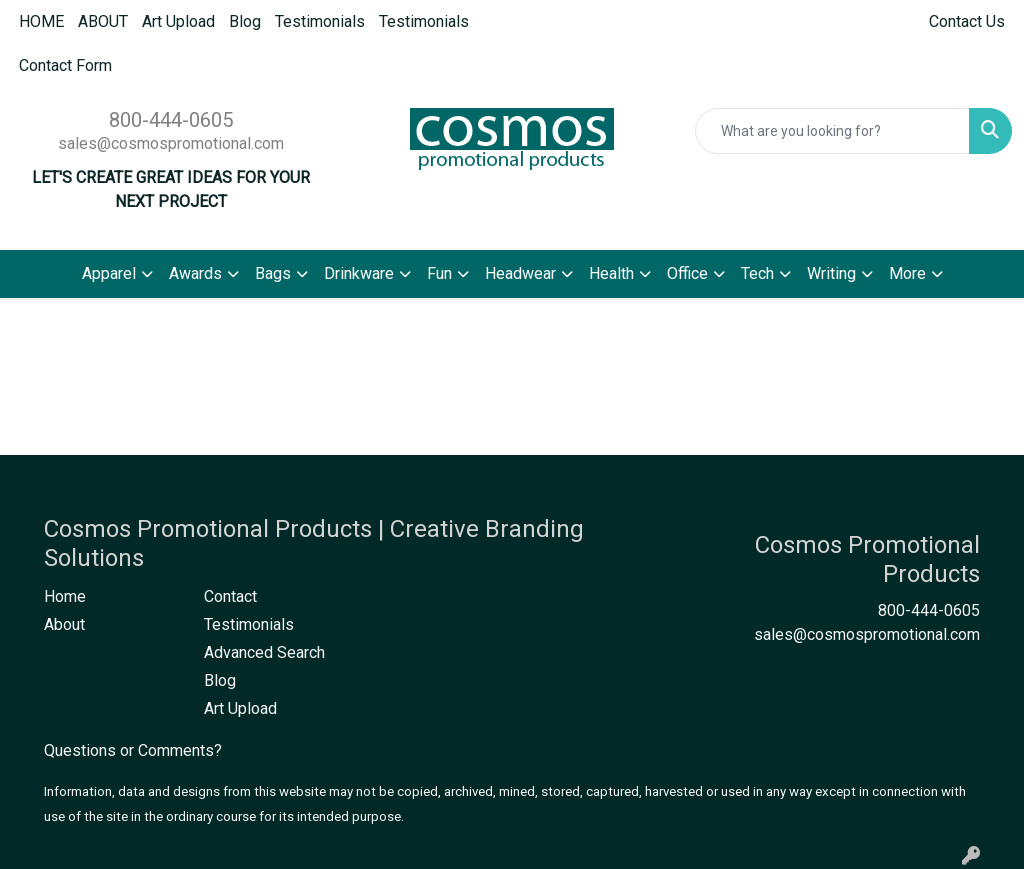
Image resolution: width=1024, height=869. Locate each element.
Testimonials (320, 21)
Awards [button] (195, 273)
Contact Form (65, 65)
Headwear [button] (520, 273)
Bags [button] (273, 273)
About (64, 624)
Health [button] (611, 273)
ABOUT (103, 21)
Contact (230, 596)
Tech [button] (757, 273)
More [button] (907, 273)
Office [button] (687, 273)
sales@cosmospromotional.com (171, 143)
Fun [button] (439, 273)
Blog (245, 21)
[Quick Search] (832, 131)
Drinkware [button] (359, 273)
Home (65, 596)
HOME (41, 21)
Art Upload (178, 21)
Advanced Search (264, 652)
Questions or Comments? (133, 750)
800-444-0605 (171, 120)
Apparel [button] (109, 273)
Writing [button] (831, 273)
